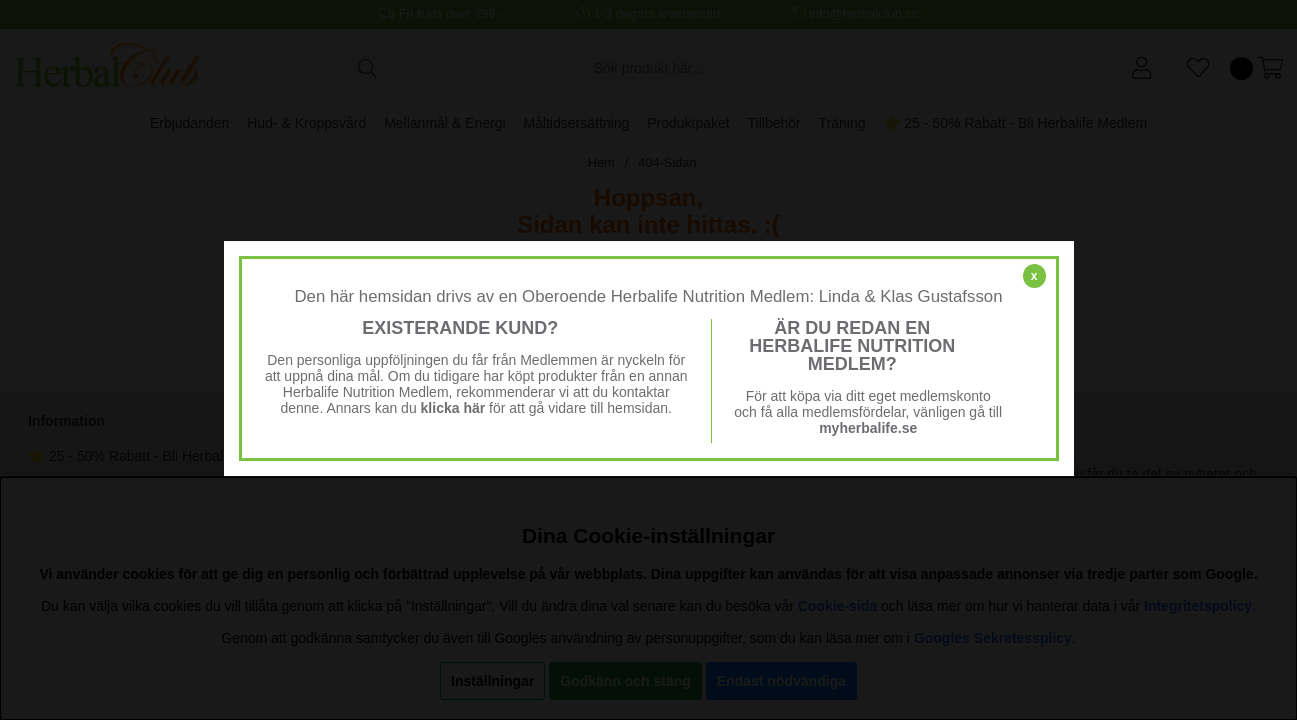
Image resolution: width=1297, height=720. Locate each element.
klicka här (453, 408)
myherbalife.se (868, 428)
